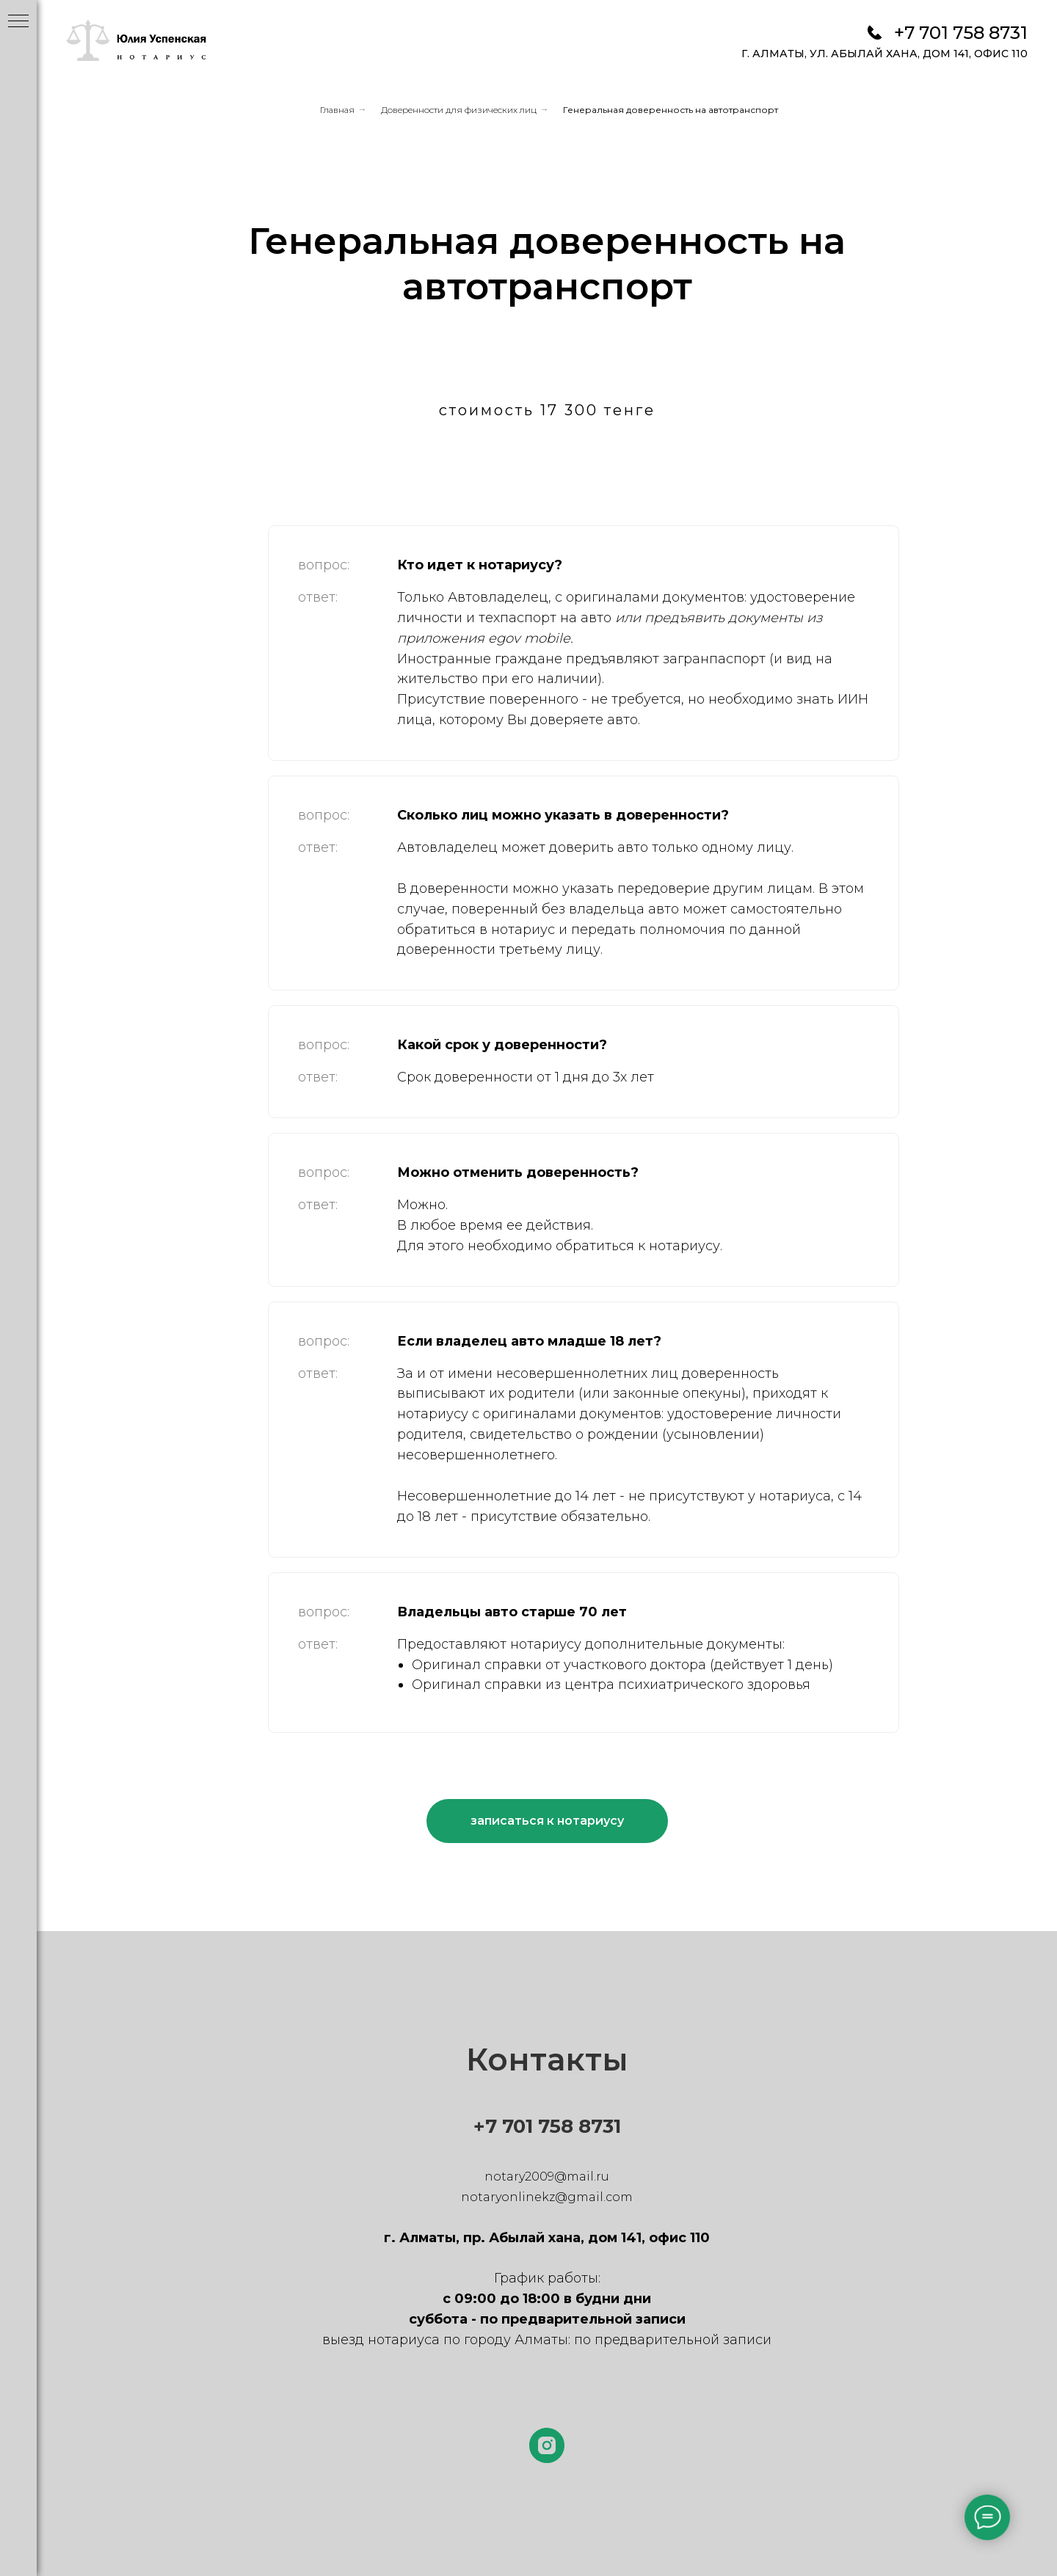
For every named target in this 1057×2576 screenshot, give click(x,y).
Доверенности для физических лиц (459, 109)
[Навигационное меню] (18, 22)
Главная (337, 109)
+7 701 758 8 (532, 2126)
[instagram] (546, 2445)
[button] (547, 1821)
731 (606, 2126)
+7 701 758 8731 (961, 32)
